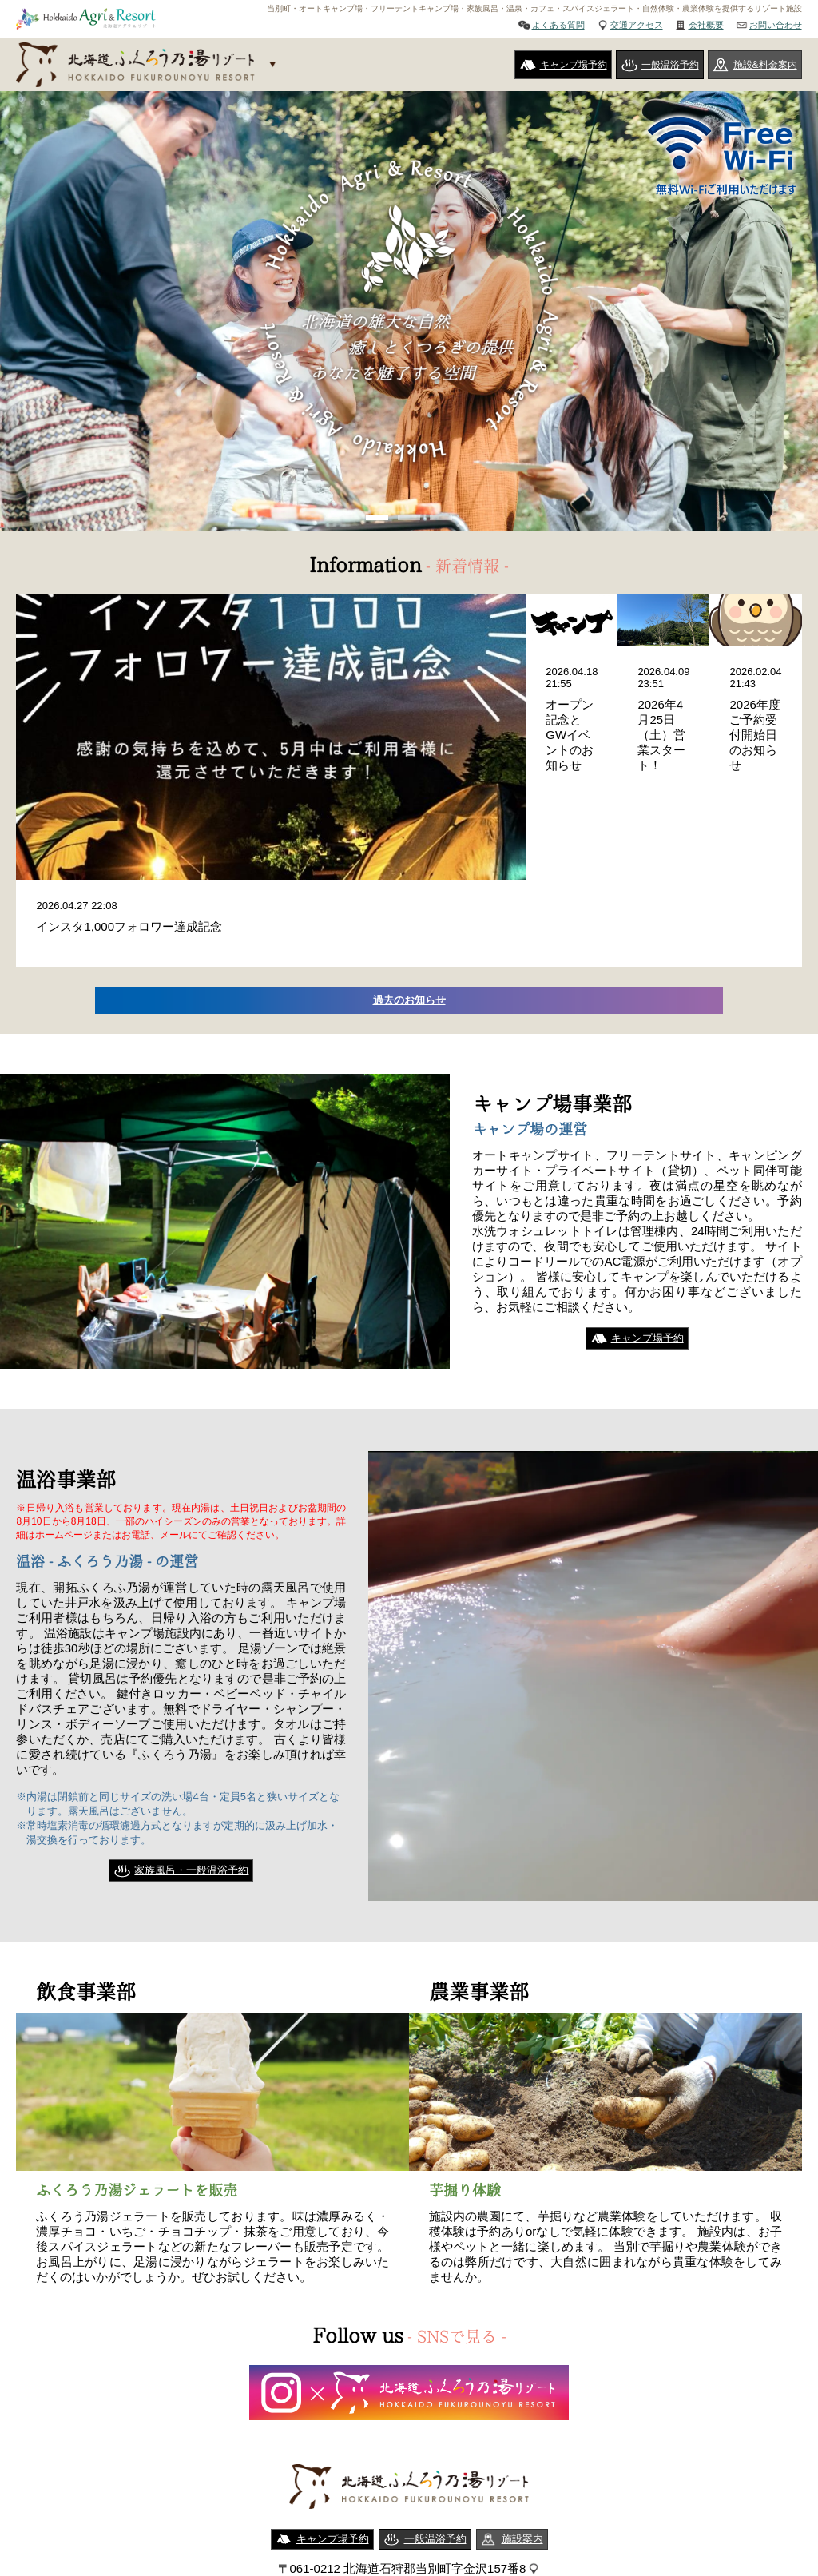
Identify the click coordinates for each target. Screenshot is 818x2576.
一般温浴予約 (670, 64)
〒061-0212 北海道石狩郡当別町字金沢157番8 (402, 2412)
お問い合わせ (775, 25)
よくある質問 (558, 25)
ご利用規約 (341, 2505)
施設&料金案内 (765, 64)
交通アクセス (636, 25)
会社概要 (706, 25)
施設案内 (522, 2383)
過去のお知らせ (409, 842)
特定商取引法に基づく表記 (453, 2505)
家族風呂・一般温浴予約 (191, 1715)
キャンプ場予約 (573, 64)
